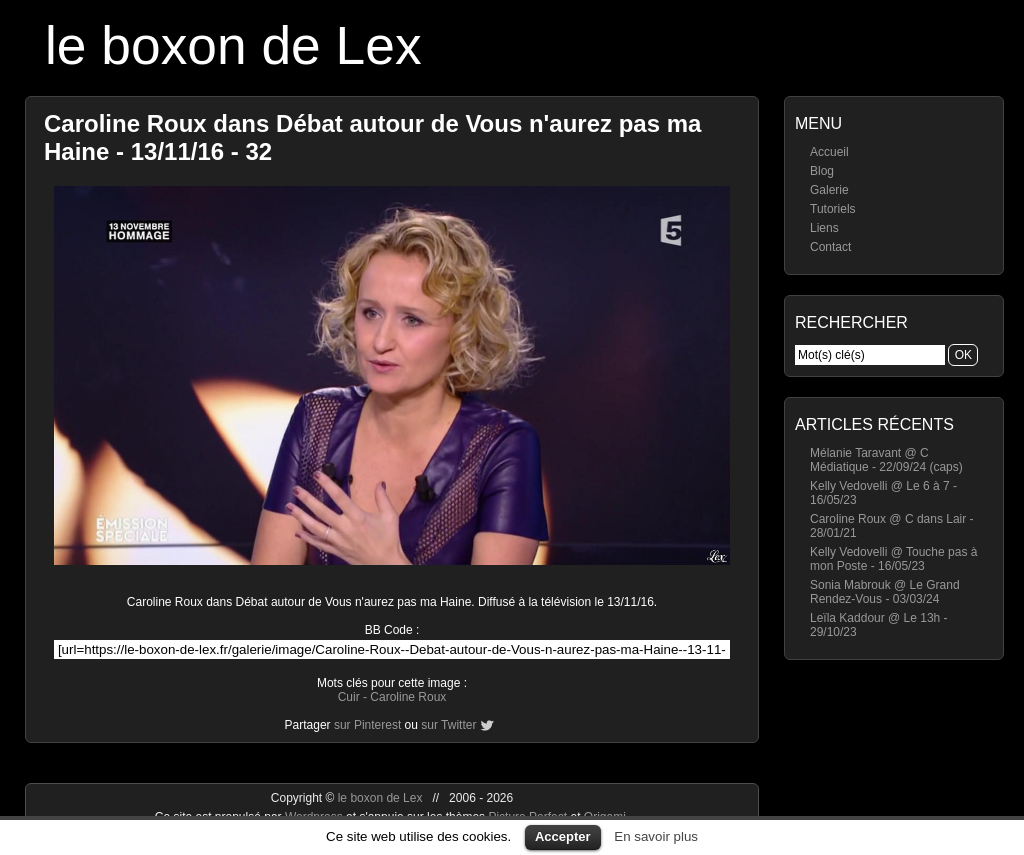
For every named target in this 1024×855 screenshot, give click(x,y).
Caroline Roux (408, 697)
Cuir (349, 697)
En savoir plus (656, 836)
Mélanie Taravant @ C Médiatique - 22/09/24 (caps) (886, 460)
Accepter (563, 836)
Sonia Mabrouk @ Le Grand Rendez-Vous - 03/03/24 (885, 592)
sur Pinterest (367, 725)
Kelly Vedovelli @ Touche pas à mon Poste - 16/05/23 (893, 559)
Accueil (829, 152)
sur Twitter (448, 725)
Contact (830, 247)
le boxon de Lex (233, 45)
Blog (822, 171)
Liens (824, 228)
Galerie (829, 190)
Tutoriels (833, 209)
